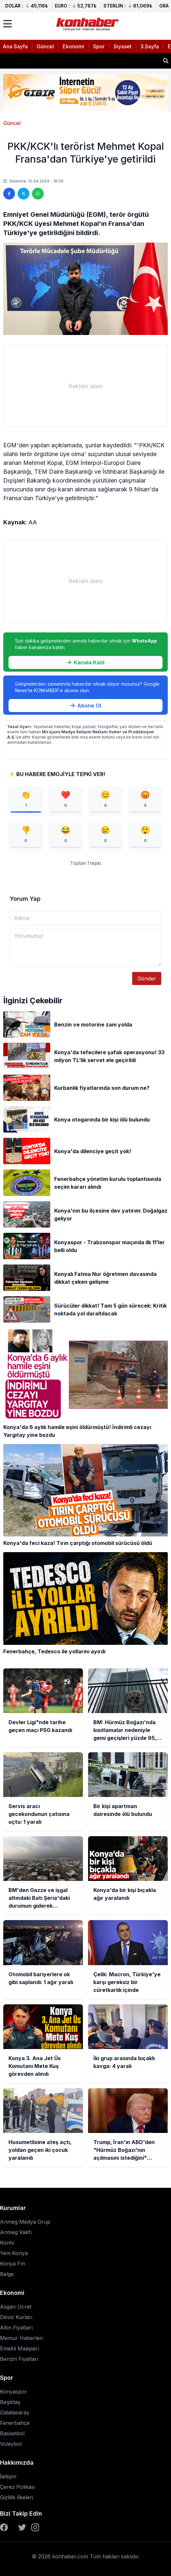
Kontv (7, 2242)
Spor (99, 46)
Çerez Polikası (17, 2487)
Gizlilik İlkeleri (16, 2497)
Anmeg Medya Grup (25, 2221)
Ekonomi (73, 46)
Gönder (146, 978)
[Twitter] (22, 2527)
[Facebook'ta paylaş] (9, 193)
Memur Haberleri (21, 2338)
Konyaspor (13, 2391)
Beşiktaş (10, 2402)
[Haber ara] (166, 60)
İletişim (8, 2476)
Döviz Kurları (16, 2317)
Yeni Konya (14, 2253)
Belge (7, 2274)
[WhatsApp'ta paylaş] (38, 193)
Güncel (45, 46)
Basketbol (12, 2433)
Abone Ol (85, 705)
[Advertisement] (85, 386)
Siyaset (123, 46)
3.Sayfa (149, 46)
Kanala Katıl (85, 662)
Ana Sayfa (15, 46)
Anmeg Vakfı (16, 2232)
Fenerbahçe (15, 2423)
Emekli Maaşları (19, 2348)
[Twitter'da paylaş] (23, 193)
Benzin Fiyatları (19, 2359)
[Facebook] (4, 2527)
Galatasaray (14, 2412)
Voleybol (11, 2444)
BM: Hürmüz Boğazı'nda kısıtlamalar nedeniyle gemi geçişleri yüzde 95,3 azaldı (80, 58)
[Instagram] (35, 2527)
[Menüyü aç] (7, 24)
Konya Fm (12, 2263)
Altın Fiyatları (16, 2327)
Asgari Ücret (15, 2306)
